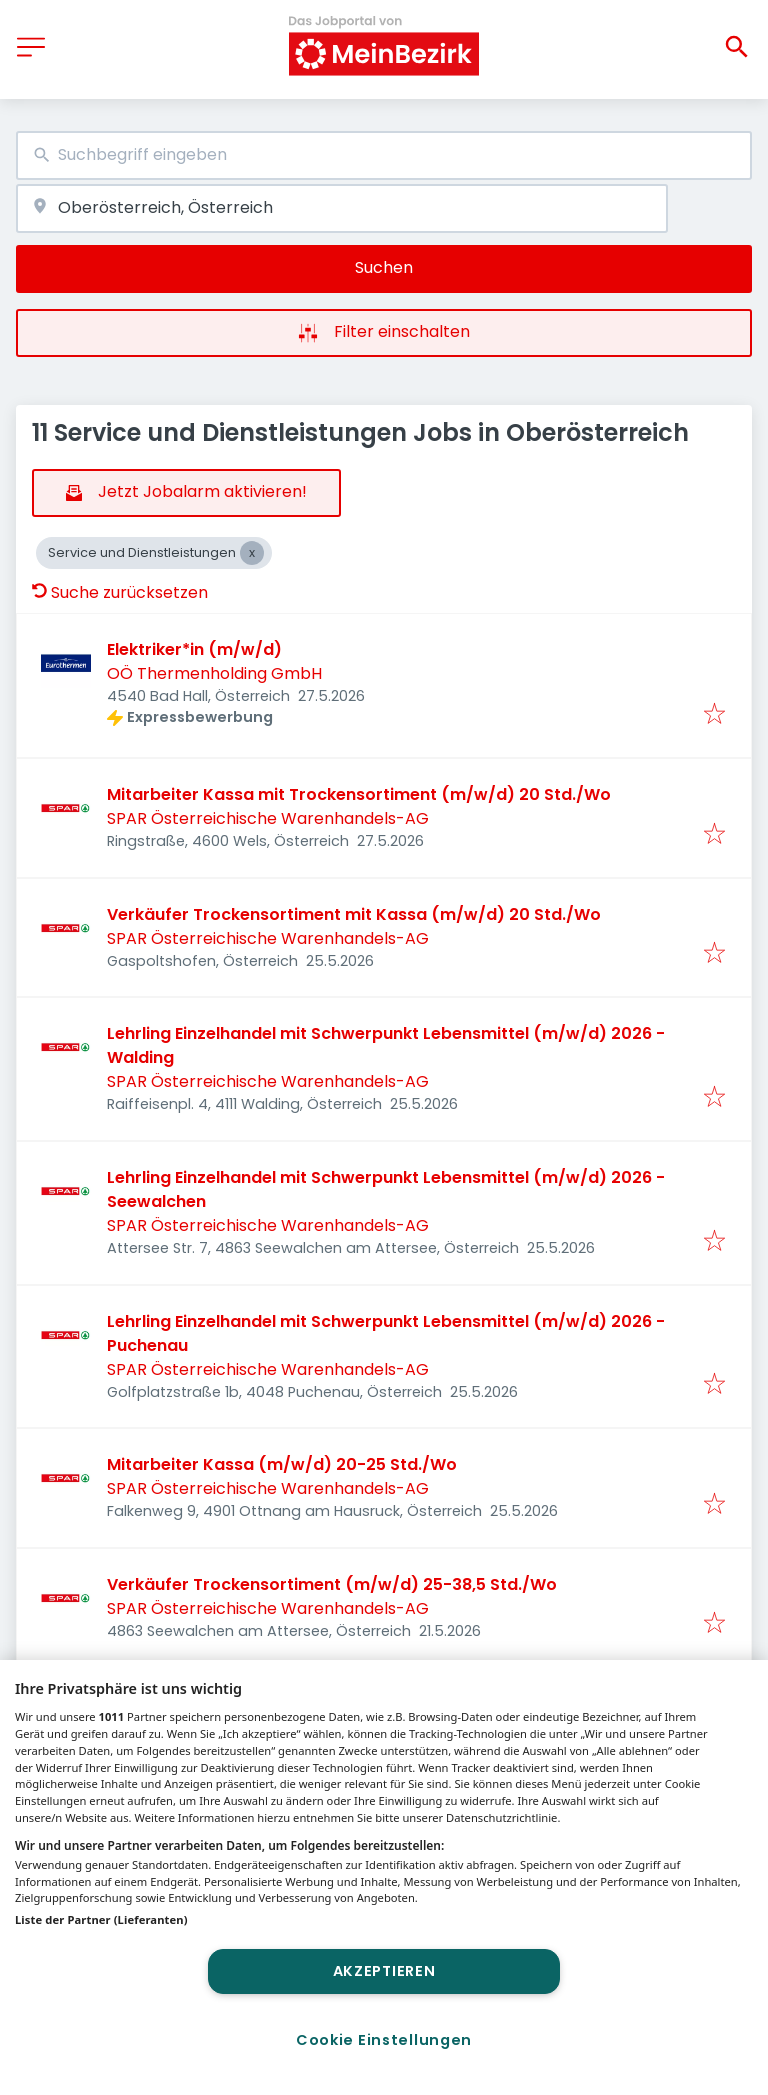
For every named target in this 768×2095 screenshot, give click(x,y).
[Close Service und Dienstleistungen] (252, 553)
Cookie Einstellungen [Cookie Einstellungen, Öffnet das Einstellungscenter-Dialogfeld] (384, 2040)
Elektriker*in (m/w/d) (194, 649)
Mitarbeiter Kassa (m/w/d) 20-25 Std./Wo (282, 1464)
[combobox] (384, 155)
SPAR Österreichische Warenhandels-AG (268, 818)
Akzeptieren (384, 1971)
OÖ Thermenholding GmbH (214, 673)
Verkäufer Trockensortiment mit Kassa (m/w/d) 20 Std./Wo (354, 914)
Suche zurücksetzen (120, 592)
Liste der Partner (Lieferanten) (101, 1919)
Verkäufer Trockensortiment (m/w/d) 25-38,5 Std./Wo (332, 1584)
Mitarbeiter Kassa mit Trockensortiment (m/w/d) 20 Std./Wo (359, 794)
